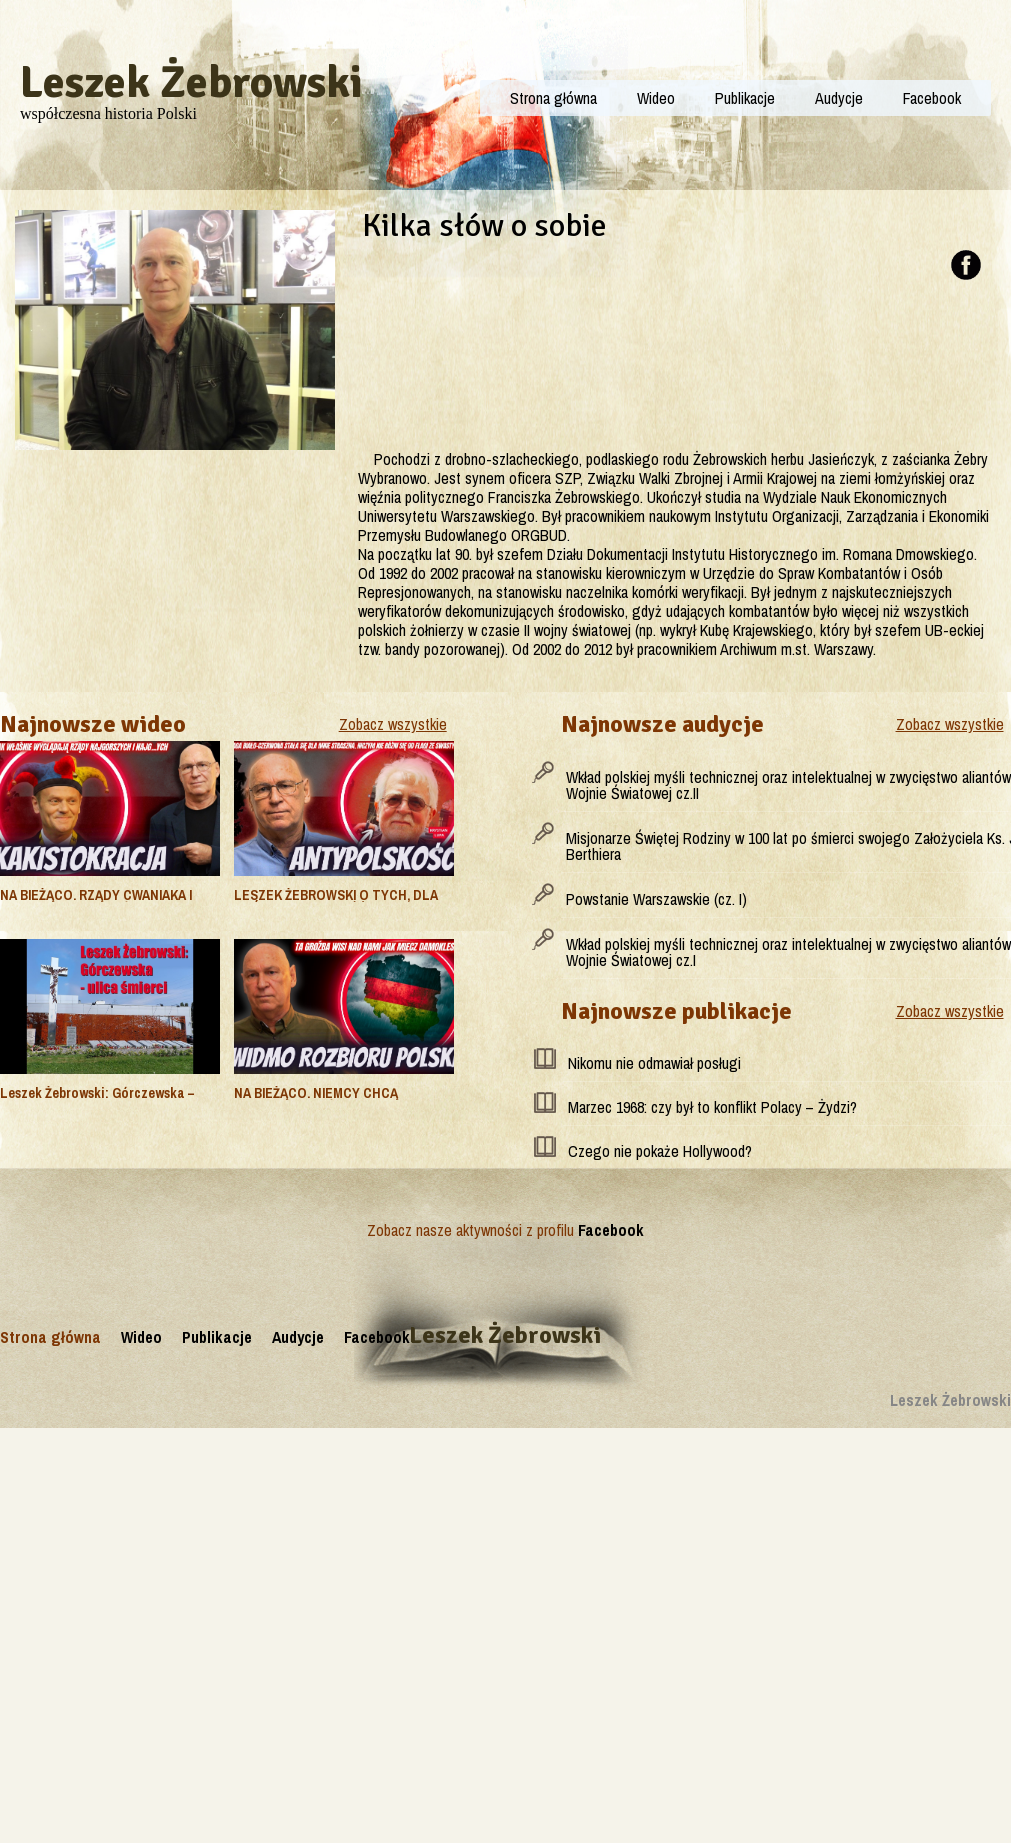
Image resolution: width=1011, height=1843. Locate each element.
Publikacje (745, 98)
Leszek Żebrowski (191, 82)
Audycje (839, 98)
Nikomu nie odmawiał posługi (654, 1063)
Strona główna (553, 98)
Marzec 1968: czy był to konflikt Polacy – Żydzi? (712, 1107)
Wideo (656, 98)
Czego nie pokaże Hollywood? (660, 1151)
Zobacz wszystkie (393, 724)
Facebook (932, 98)
